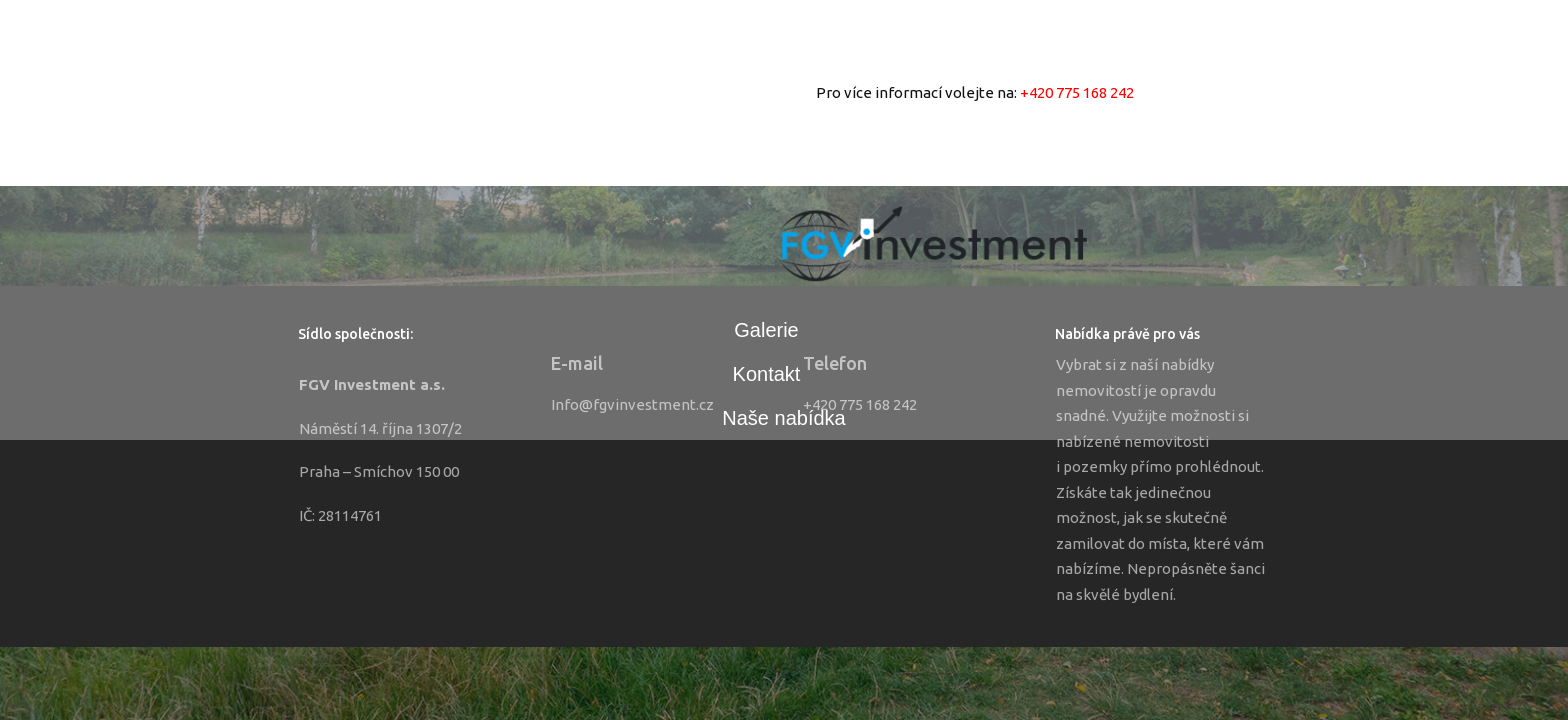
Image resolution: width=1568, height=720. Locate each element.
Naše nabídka (783, 418)
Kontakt (767, 374)
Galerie (766, 330)
